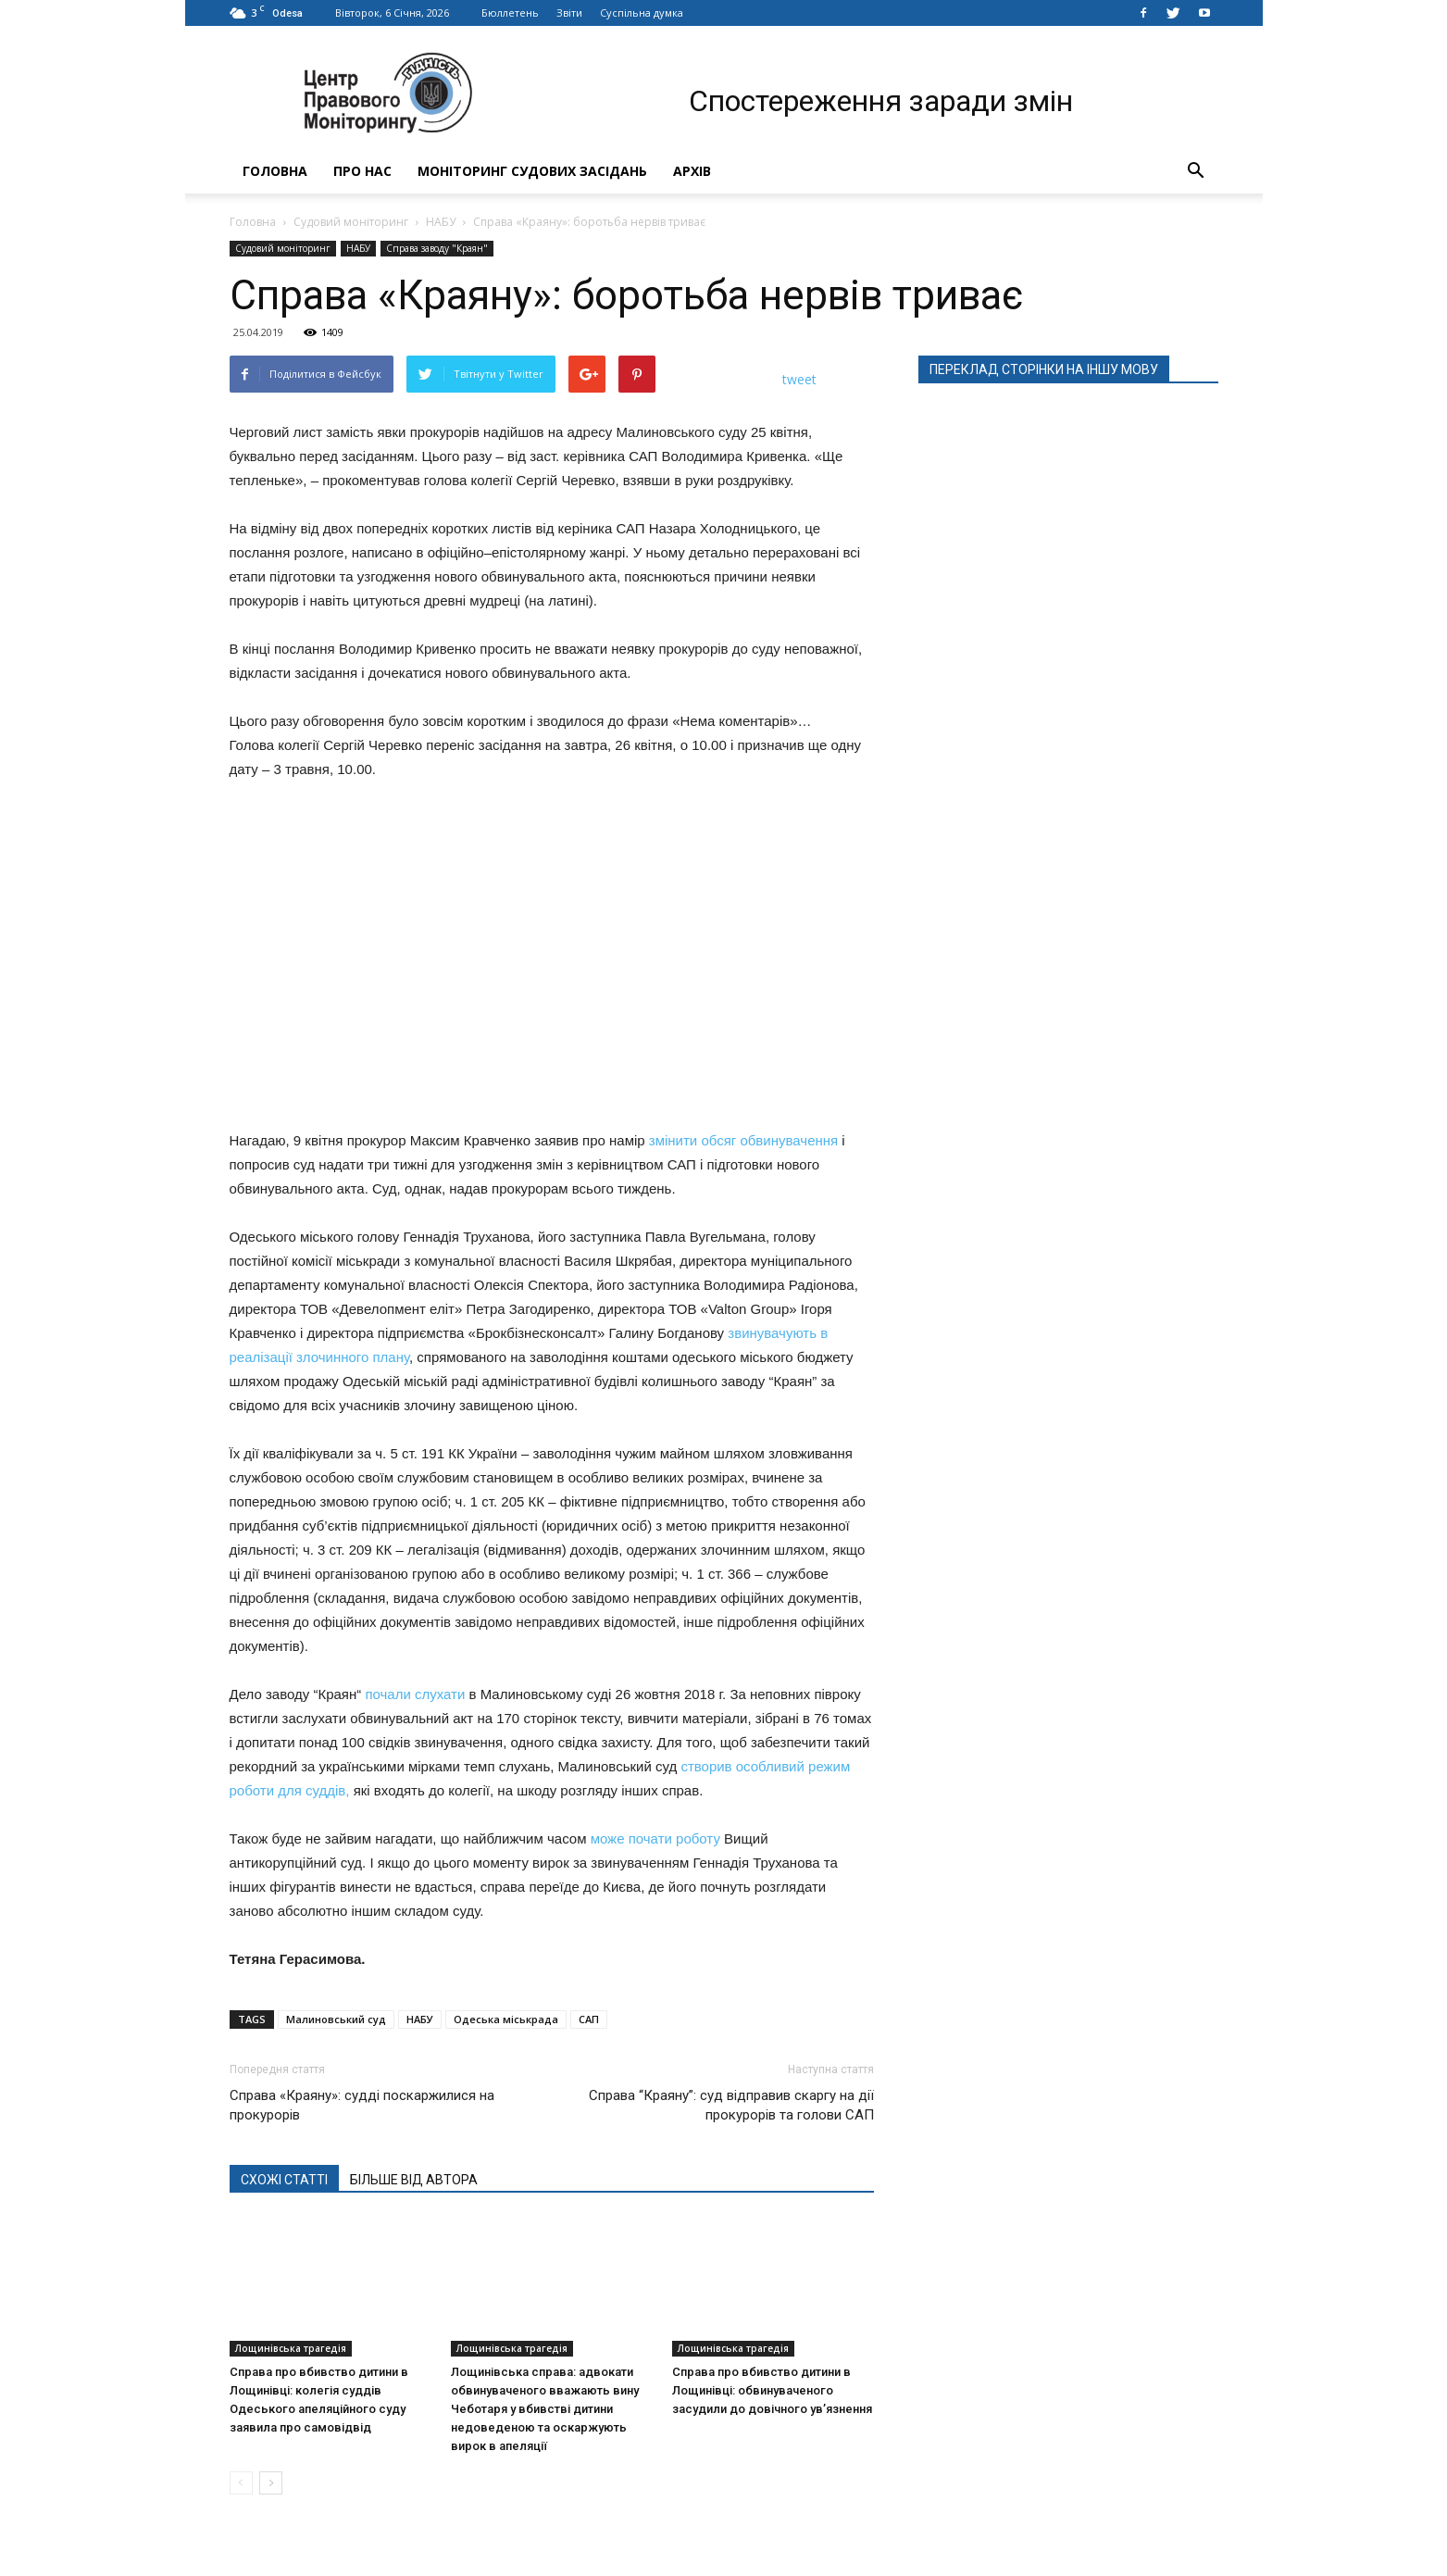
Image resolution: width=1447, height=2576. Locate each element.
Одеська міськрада (506, 2019)
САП (589, 2019)
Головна (275, 171)
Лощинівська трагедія (290, 2348)
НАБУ (440, 222)
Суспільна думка (641, 12)
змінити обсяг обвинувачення (742, 1140)
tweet (799, 379)
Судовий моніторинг (350, 222)
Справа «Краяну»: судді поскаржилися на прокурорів (362, 2105)
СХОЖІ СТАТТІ (284, 2179)
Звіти (569, 12)
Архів (692, 171)
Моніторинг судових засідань (532, 171)
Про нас (362, 171)
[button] (1196, 171)
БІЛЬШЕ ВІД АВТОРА (414, 2179)
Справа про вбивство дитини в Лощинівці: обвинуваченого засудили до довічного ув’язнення (772, 2390)
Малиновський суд (336, 2019)
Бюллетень (510, 12)
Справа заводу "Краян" (437, 248)
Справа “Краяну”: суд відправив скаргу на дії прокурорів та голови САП (731, 2105)
